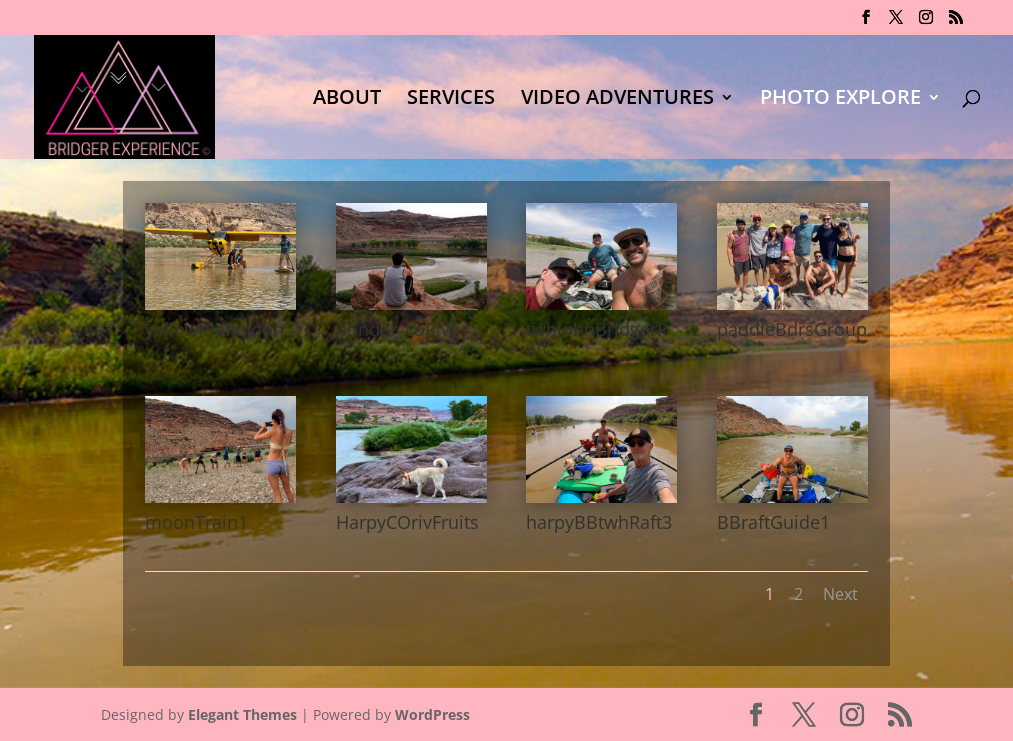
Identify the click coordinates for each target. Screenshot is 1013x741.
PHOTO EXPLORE (840, 100)
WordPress (432, 714)
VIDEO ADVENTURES (617, 100)
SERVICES (451, 100)
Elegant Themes (242, 714)
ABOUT (347, 100)
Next (840, 594)
